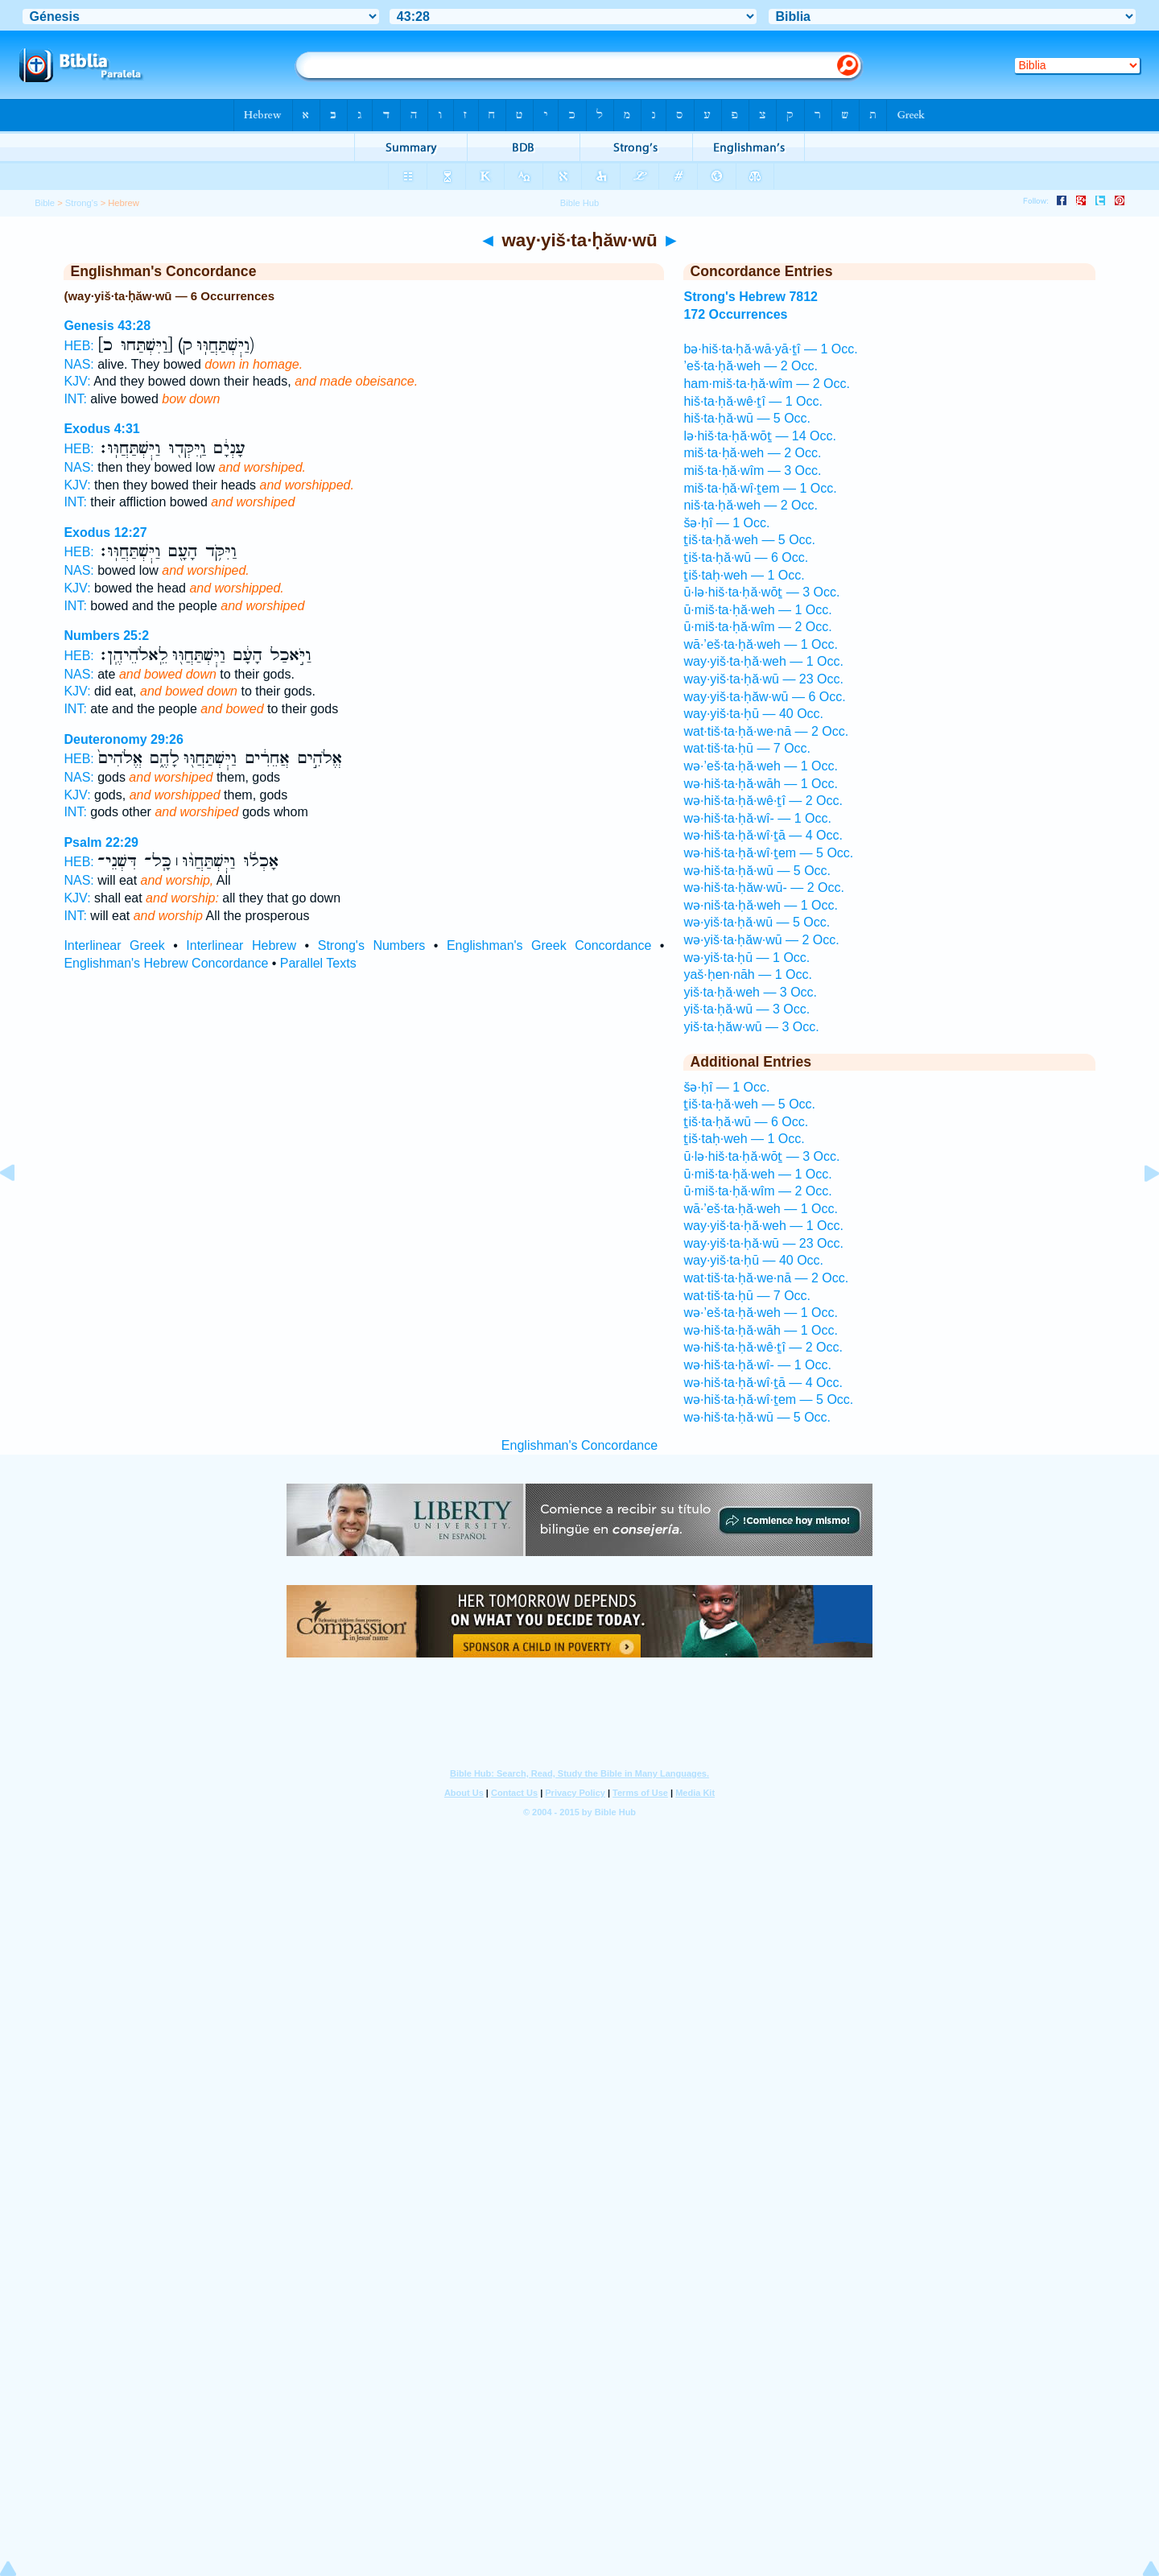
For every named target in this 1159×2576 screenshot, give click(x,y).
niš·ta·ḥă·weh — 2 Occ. (750, 505)
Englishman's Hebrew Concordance (166, 963)
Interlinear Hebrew (241, 945)
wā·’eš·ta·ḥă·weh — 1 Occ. (760, 644)
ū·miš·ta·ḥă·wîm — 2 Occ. (757, 627)
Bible (45, 203)
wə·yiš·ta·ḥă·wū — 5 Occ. (756, 922)
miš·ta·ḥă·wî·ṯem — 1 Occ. (759, 488)
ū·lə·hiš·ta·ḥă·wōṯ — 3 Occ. (761, 592)
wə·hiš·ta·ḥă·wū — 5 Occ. (757, 870)
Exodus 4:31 (101, 429)
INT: (75, 399)
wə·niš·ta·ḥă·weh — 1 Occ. (760, 905)
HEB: (78, 346)
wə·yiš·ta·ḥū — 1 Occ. (746, 957)
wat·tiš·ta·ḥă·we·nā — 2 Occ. (765, 731)
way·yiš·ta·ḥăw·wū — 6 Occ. (764, 697)
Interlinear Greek (114, 945)
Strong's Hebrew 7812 (750, 296)
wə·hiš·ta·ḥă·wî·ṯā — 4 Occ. (763, 835)
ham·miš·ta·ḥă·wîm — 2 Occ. (766, 383)
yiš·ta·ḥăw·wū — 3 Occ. (751, 1027)
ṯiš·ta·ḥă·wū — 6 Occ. (745, 557)
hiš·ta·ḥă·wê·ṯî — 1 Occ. (753, 401)
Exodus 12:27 (105, 532)
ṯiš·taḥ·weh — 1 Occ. (743, 575)
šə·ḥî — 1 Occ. (726, 523)
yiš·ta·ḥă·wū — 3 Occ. (746, 1009)
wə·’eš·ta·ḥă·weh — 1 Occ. (760, 766)
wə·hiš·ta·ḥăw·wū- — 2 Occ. (763, 887)
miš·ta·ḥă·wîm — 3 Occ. (752, 470)
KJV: (77, 381)
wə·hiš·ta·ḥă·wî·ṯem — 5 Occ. (768, 853)
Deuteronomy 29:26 (124, 739)
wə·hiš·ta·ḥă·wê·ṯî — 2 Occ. (763, 800)
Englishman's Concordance (579, 1445)
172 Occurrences (735, 314)
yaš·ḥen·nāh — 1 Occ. (747, 974)
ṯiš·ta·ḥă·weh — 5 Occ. (749, 540)
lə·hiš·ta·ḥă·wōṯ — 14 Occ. (759, 436)
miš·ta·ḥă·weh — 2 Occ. (752, 453)
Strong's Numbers (372, 945)
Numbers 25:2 (106, 635)
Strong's (81, 203)
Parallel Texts (318, 963)
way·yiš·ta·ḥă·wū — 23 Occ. (763, 679)
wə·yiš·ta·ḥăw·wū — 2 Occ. (761, 940)
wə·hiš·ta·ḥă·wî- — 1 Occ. (757, 818)
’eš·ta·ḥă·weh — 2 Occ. (750, 366)
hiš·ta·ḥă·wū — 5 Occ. (746, 418)
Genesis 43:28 (107, 325)
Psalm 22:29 (101, 842)
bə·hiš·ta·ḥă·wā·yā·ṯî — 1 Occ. (770, 349)
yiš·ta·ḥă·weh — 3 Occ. (750, 992)
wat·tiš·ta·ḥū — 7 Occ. (746, 748)
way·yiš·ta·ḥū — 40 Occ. (753, 713)
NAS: (78, 364)
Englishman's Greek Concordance (549, 945)
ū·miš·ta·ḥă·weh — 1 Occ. (757, 610)
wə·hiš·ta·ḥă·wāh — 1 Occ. (760, 784)
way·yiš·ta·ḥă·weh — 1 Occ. (763, 661)
